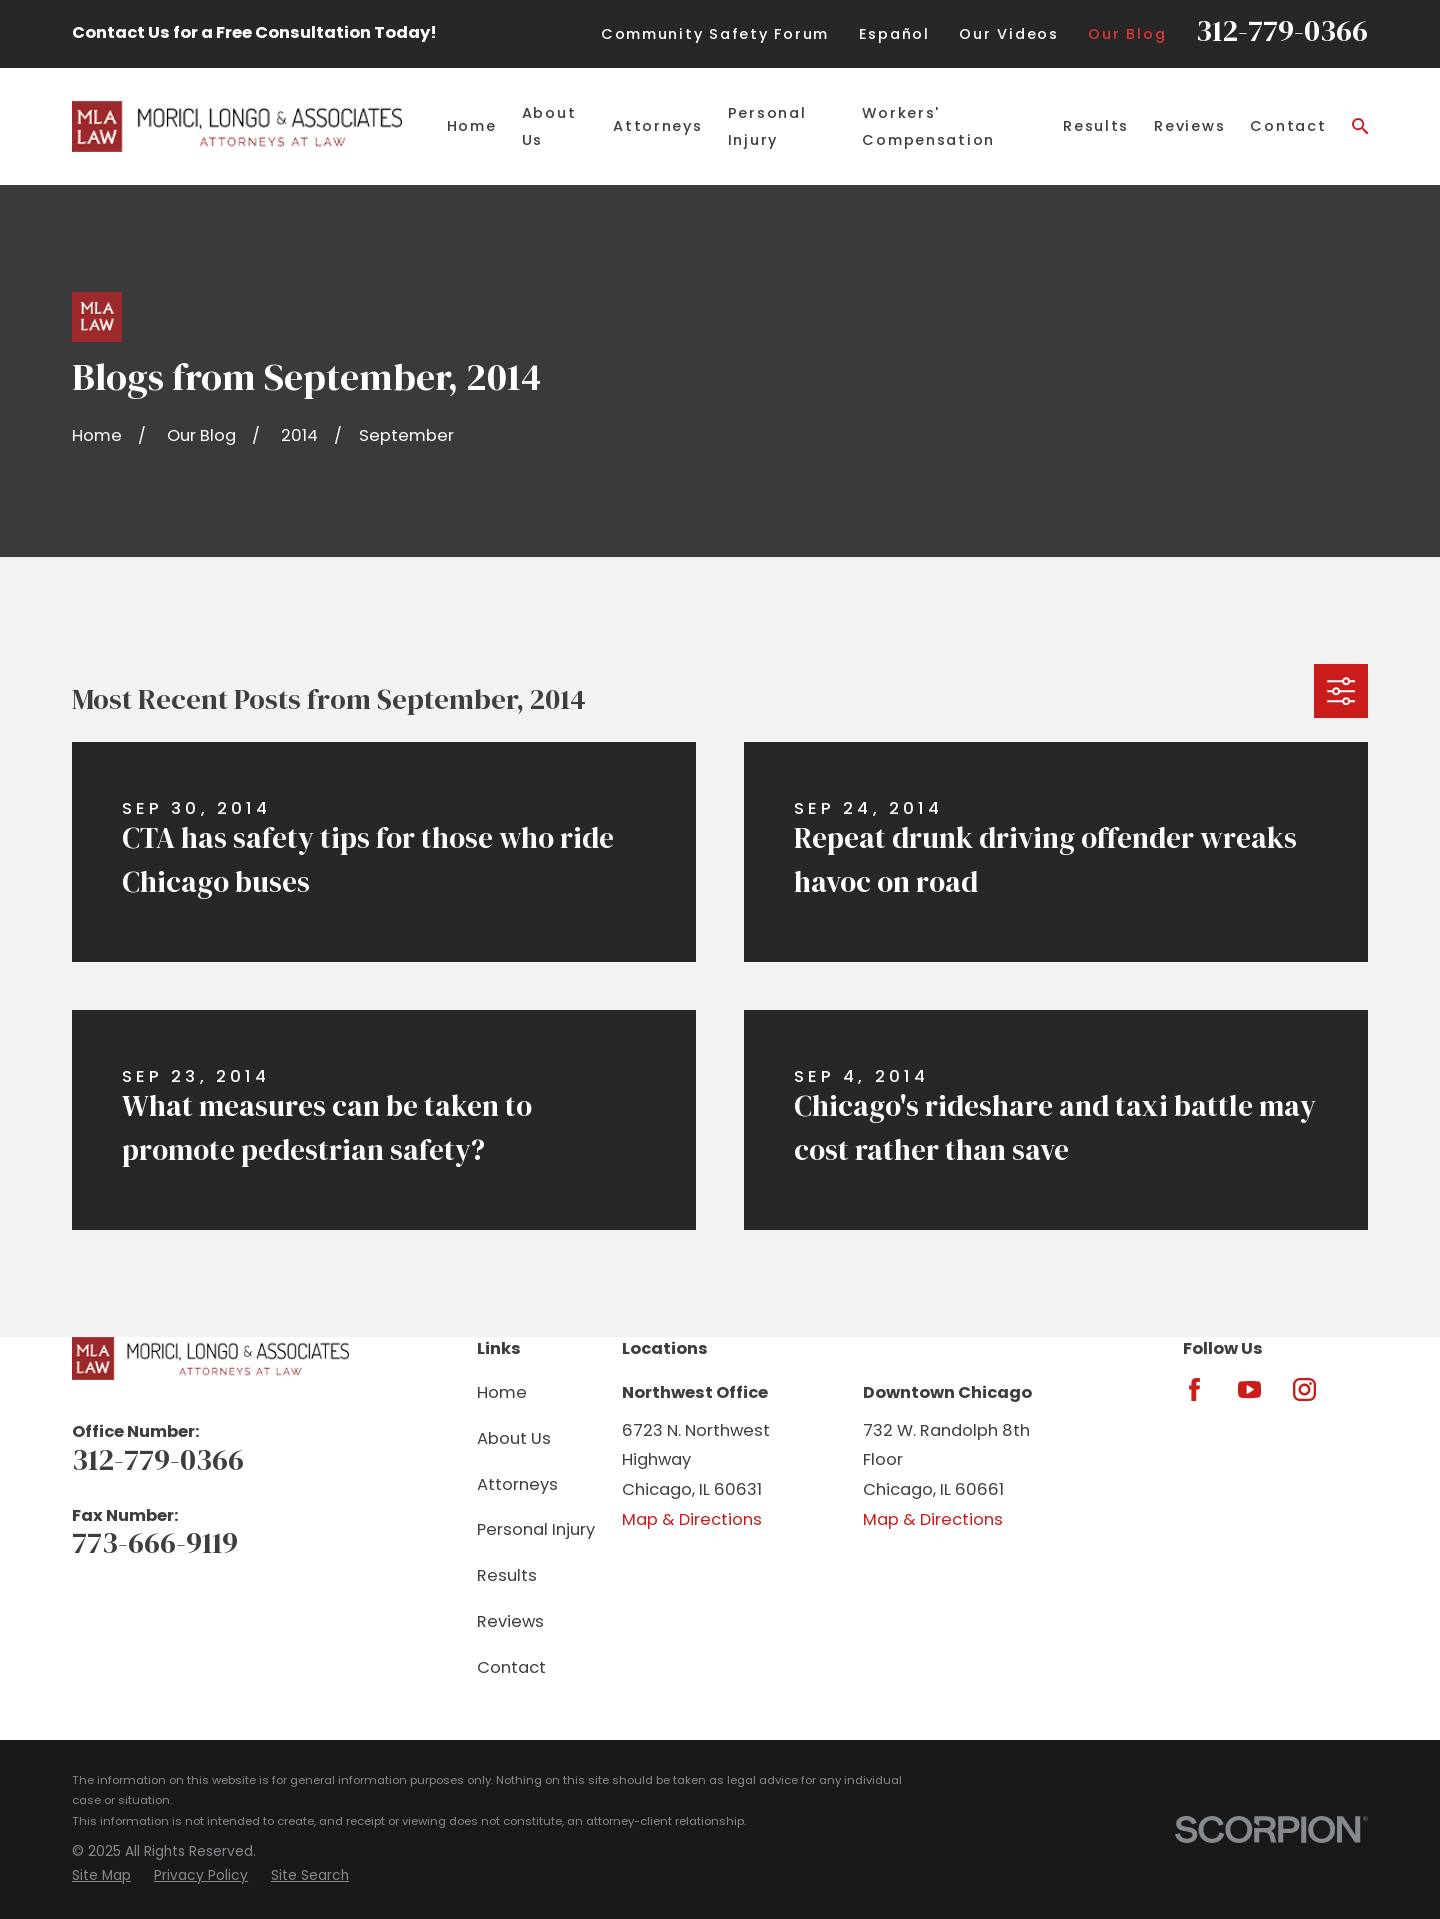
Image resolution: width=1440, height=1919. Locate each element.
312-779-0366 (1282, 30)
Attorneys (517, 1484)
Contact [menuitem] (1288, 126)
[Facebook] (1194, 1389)
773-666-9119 (155, 1542)
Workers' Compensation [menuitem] (928, 126)
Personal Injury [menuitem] (767, 126)
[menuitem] (101, 1876)
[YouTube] (1249, 1389)
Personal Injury (536, 1529)
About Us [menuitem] (549, 126)
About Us (514, 1438)
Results (507, 1575)
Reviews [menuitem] (1189, 126)
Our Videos (1008, 34)
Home (502, 1392)
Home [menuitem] (472, 126)
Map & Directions (692, 1519)
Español (894, 34)
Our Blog (1127, 34)
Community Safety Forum (715, 34)
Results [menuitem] (1096, 126)
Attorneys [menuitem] (658, 126)
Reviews (510, 1621)
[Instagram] (1304, 1389)
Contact (511, 1667)
